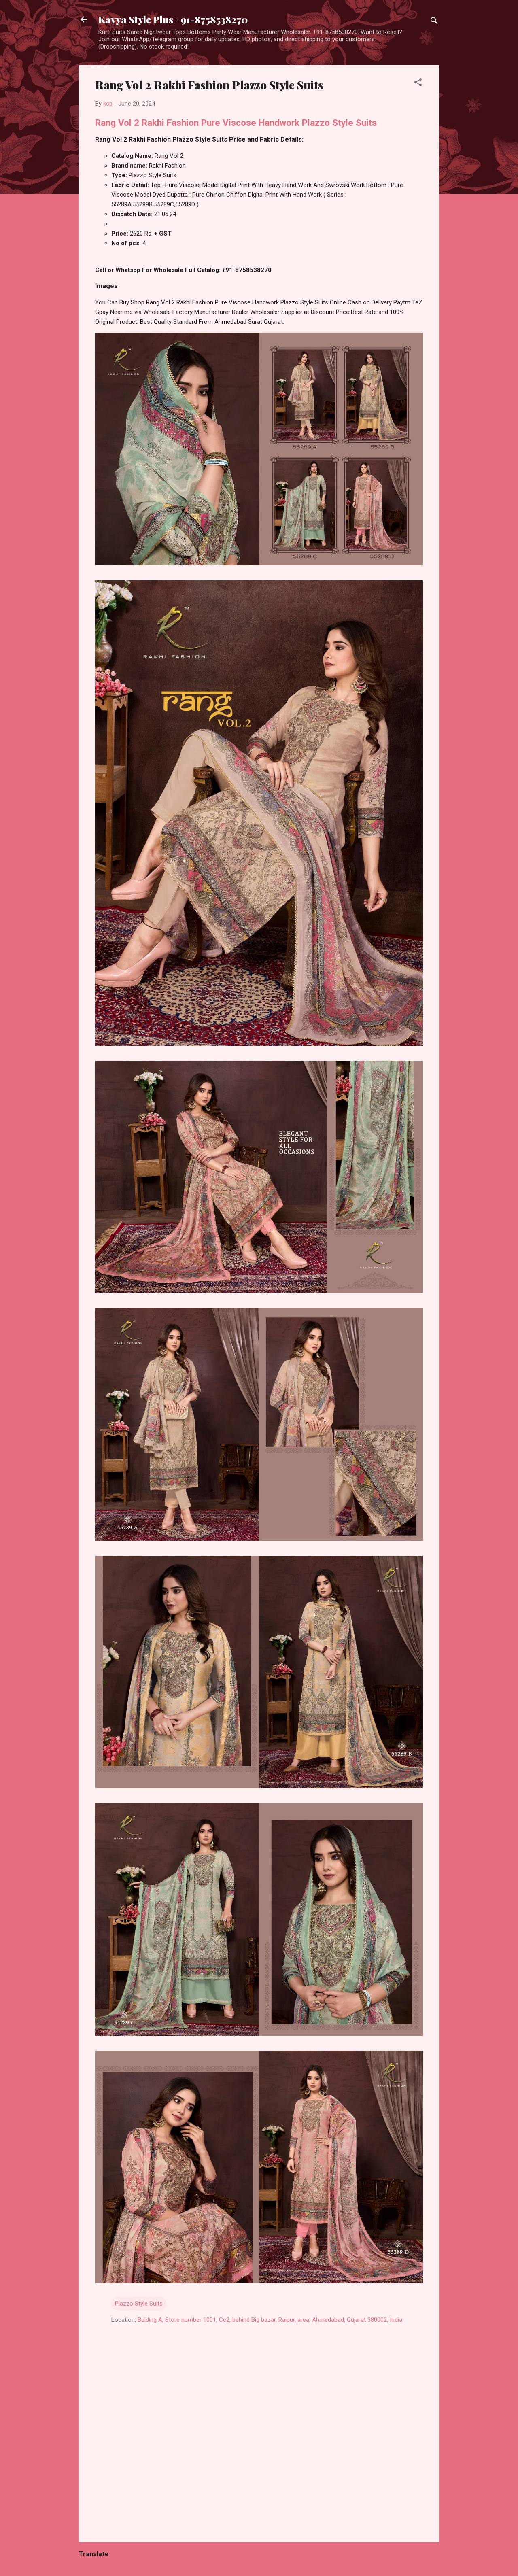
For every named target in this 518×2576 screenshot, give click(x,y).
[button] (418, 83)
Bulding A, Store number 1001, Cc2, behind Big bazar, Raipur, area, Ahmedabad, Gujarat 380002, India (270, 2319)
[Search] (434, 22)
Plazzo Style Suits (139, 2303)
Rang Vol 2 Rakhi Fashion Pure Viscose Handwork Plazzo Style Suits (236, 122)
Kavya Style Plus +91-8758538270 (173, 19)
